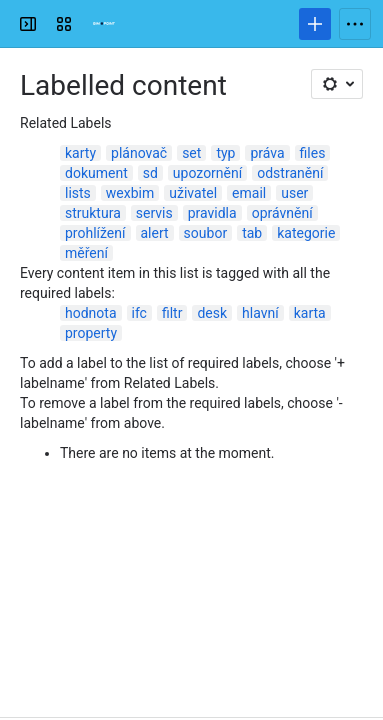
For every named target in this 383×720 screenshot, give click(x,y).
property (91, 333)
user (294, 193)
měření (86, 253)
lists (78, 193)
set (191, 153)
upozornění (207, 173)
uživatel (193, 193)
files (313, 153)
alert (155, 233)
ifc (139, 313)
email (249, 193)
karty (80, 153)
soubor (206, 233)
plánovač (139, 153)
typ (225, 153)
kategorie (306, 233)
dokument (96, 173)
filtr (172, 313)
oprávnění (282, 213)
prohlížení (95, 233)
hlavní (260, 313)
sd (150, 173)
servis (154, 213)
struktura (93, 213)
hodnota (91, 313)
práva (267, 153)
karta (310, 313)
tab (252, 233)
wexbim (130, 193)
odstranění (290, 173)
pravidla (212, 213)
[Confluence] (104, 24)
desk (212, 313)
